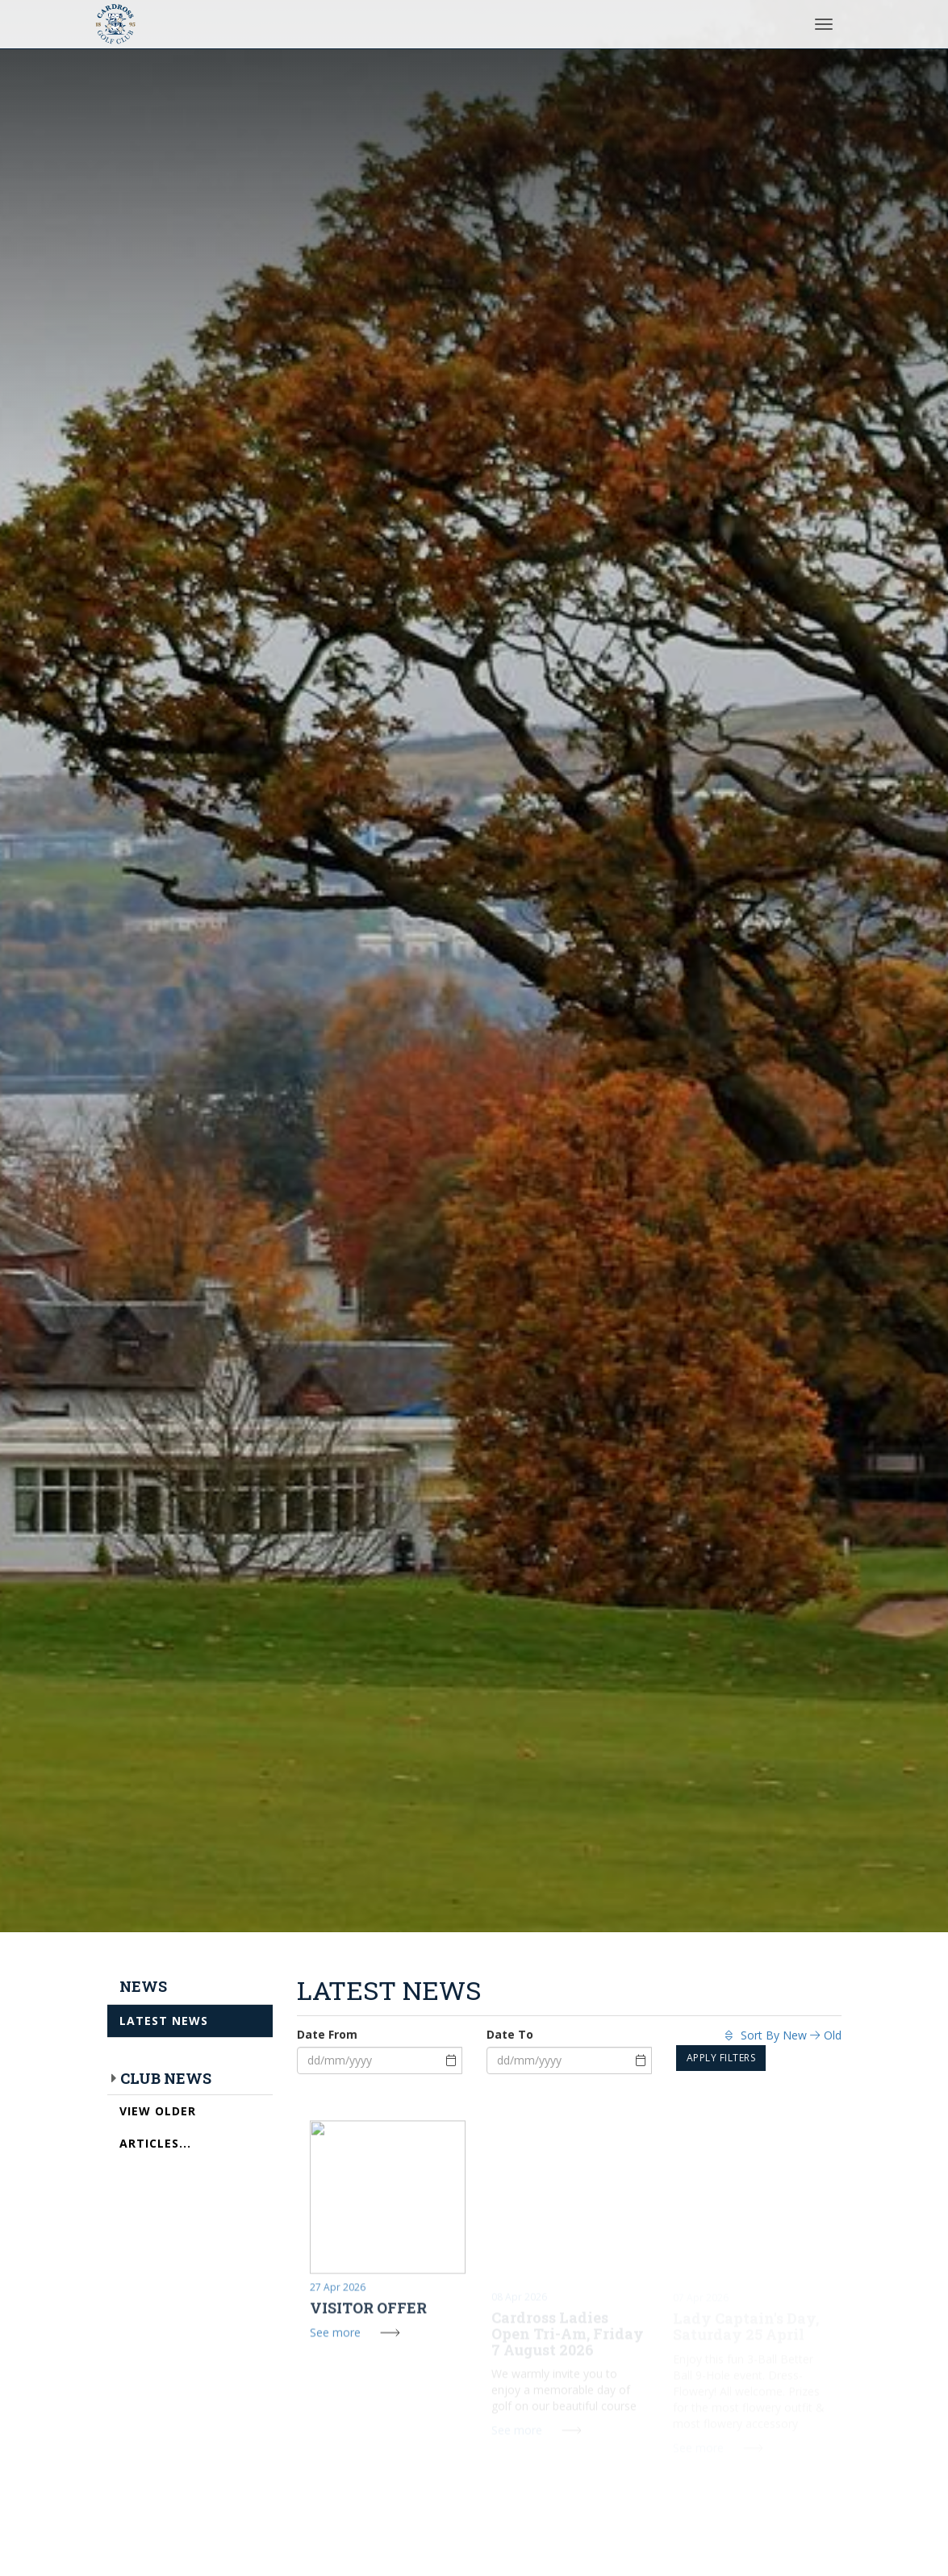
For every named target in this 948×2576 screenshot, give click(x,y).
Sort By (783, 2035)
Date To (510, 2034)
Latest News (163, 2020)
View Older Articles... (157, 2127)
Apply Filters (721, 2058)
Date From (327, 2034)
